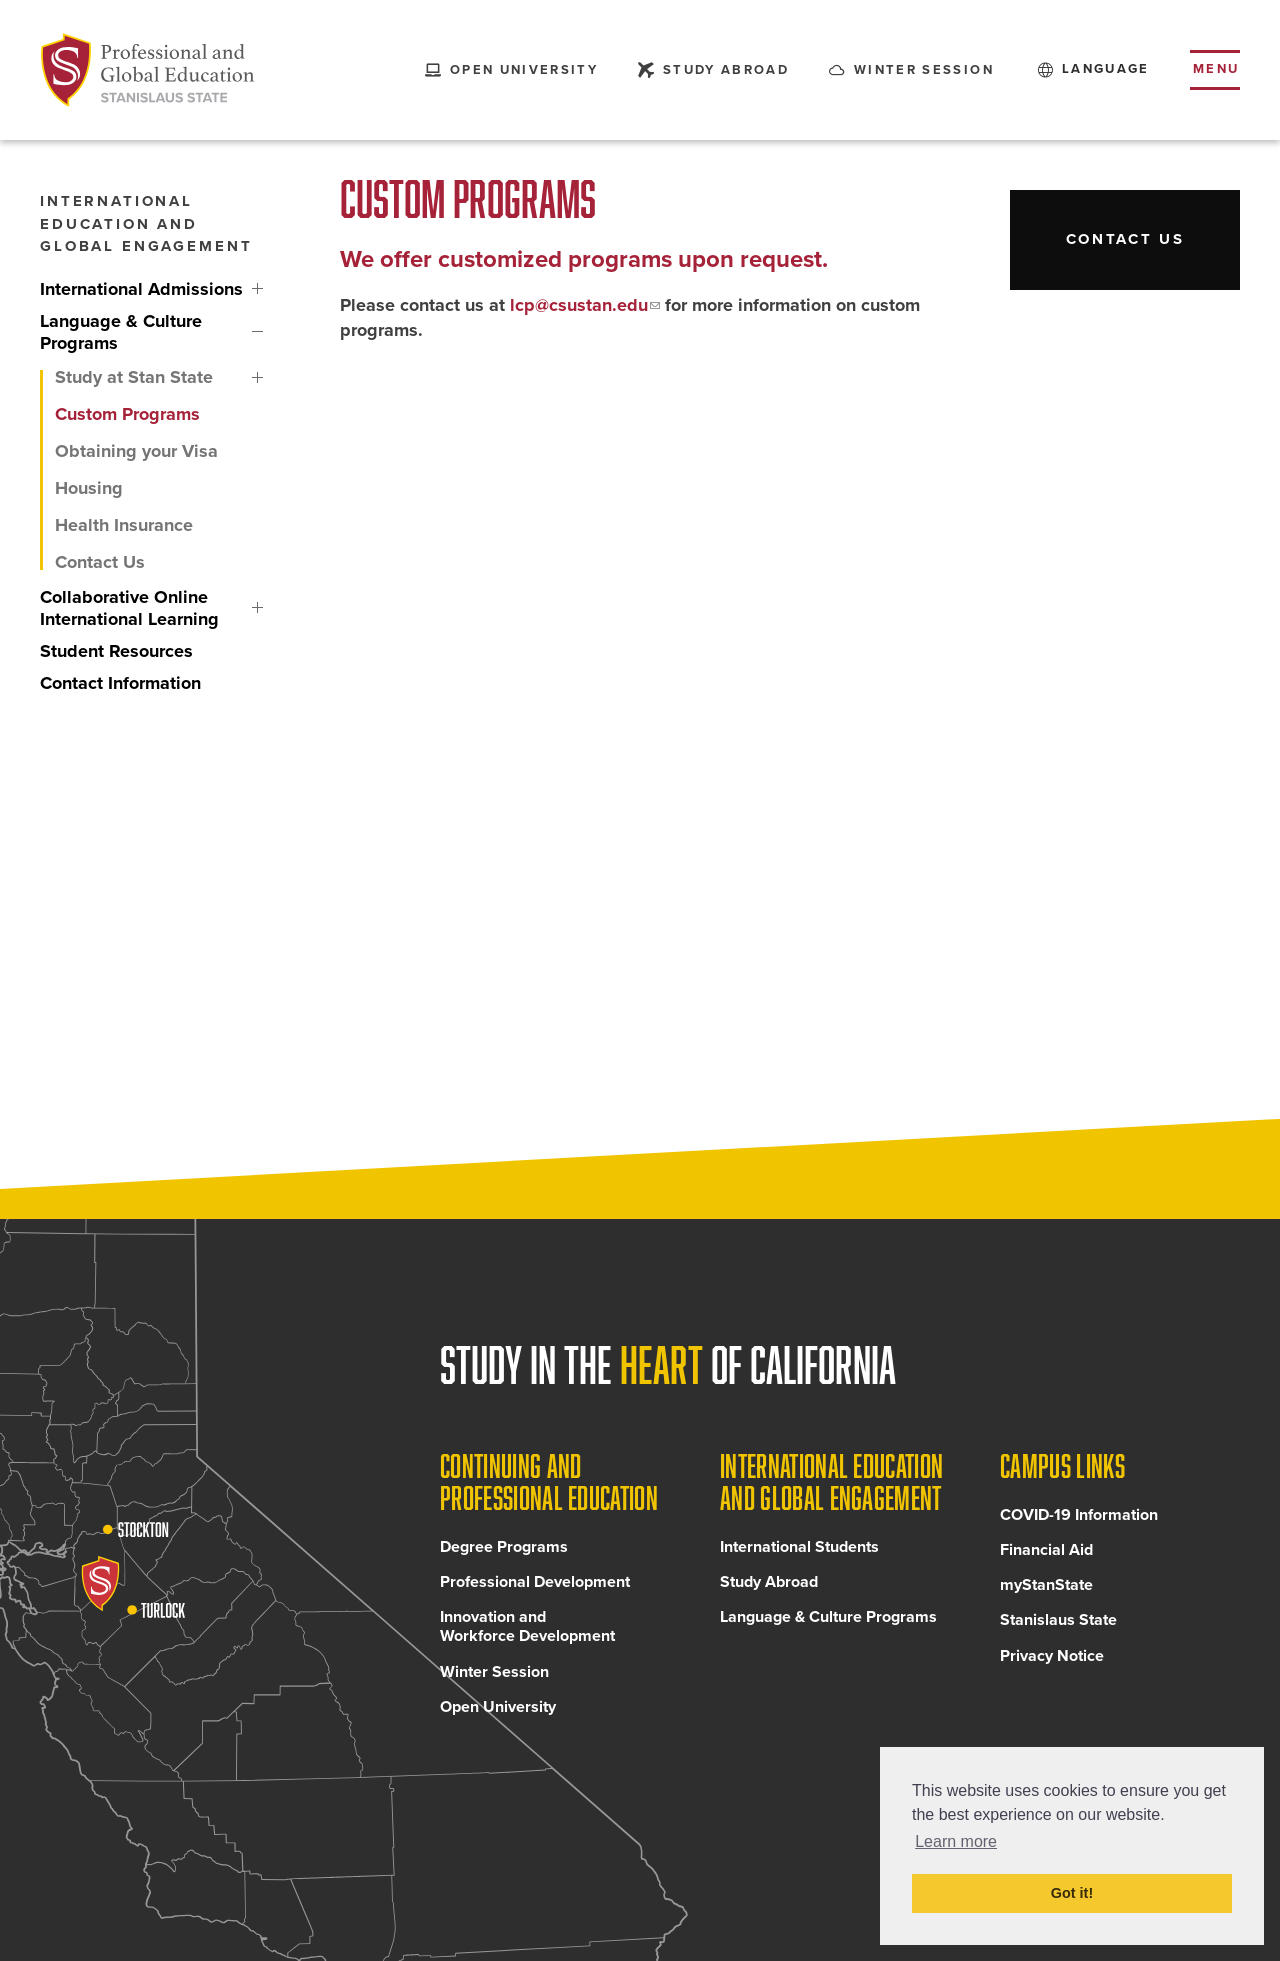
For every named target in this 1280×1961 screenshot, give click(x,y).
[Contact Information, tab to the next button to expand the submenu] (142, 683)
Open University (498, 1707)
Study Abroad (769, 1582)
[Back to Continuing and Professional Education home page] (148, 70)
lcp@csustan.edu (579, 305)
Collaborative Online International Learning (257, 607)
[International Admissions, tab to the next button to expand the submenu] (142, 289)
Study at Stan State (257, 377)
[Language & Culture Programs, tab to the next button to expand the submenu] (142, 332)
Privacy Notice (1052, 1656)
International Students (799, 1547)
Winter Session (494, 1672)
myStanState (1046, 1585)
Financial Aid (1046, 1550)
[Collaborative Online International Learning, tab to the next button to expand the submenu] (142, 608)
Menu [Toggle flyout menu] (1216, 69)
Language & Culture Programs (257, 331)
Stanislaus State (1058, 1620)
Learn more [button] (956, 1841)
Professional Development (535, 1582)
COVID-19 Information (1079, 1515)
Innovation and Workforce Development (527, 1626)
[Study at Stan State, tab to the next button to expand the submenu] (142, 377)
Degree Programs (504, 1547)
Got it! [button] (1072, 1893)
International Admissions (257, 288)
